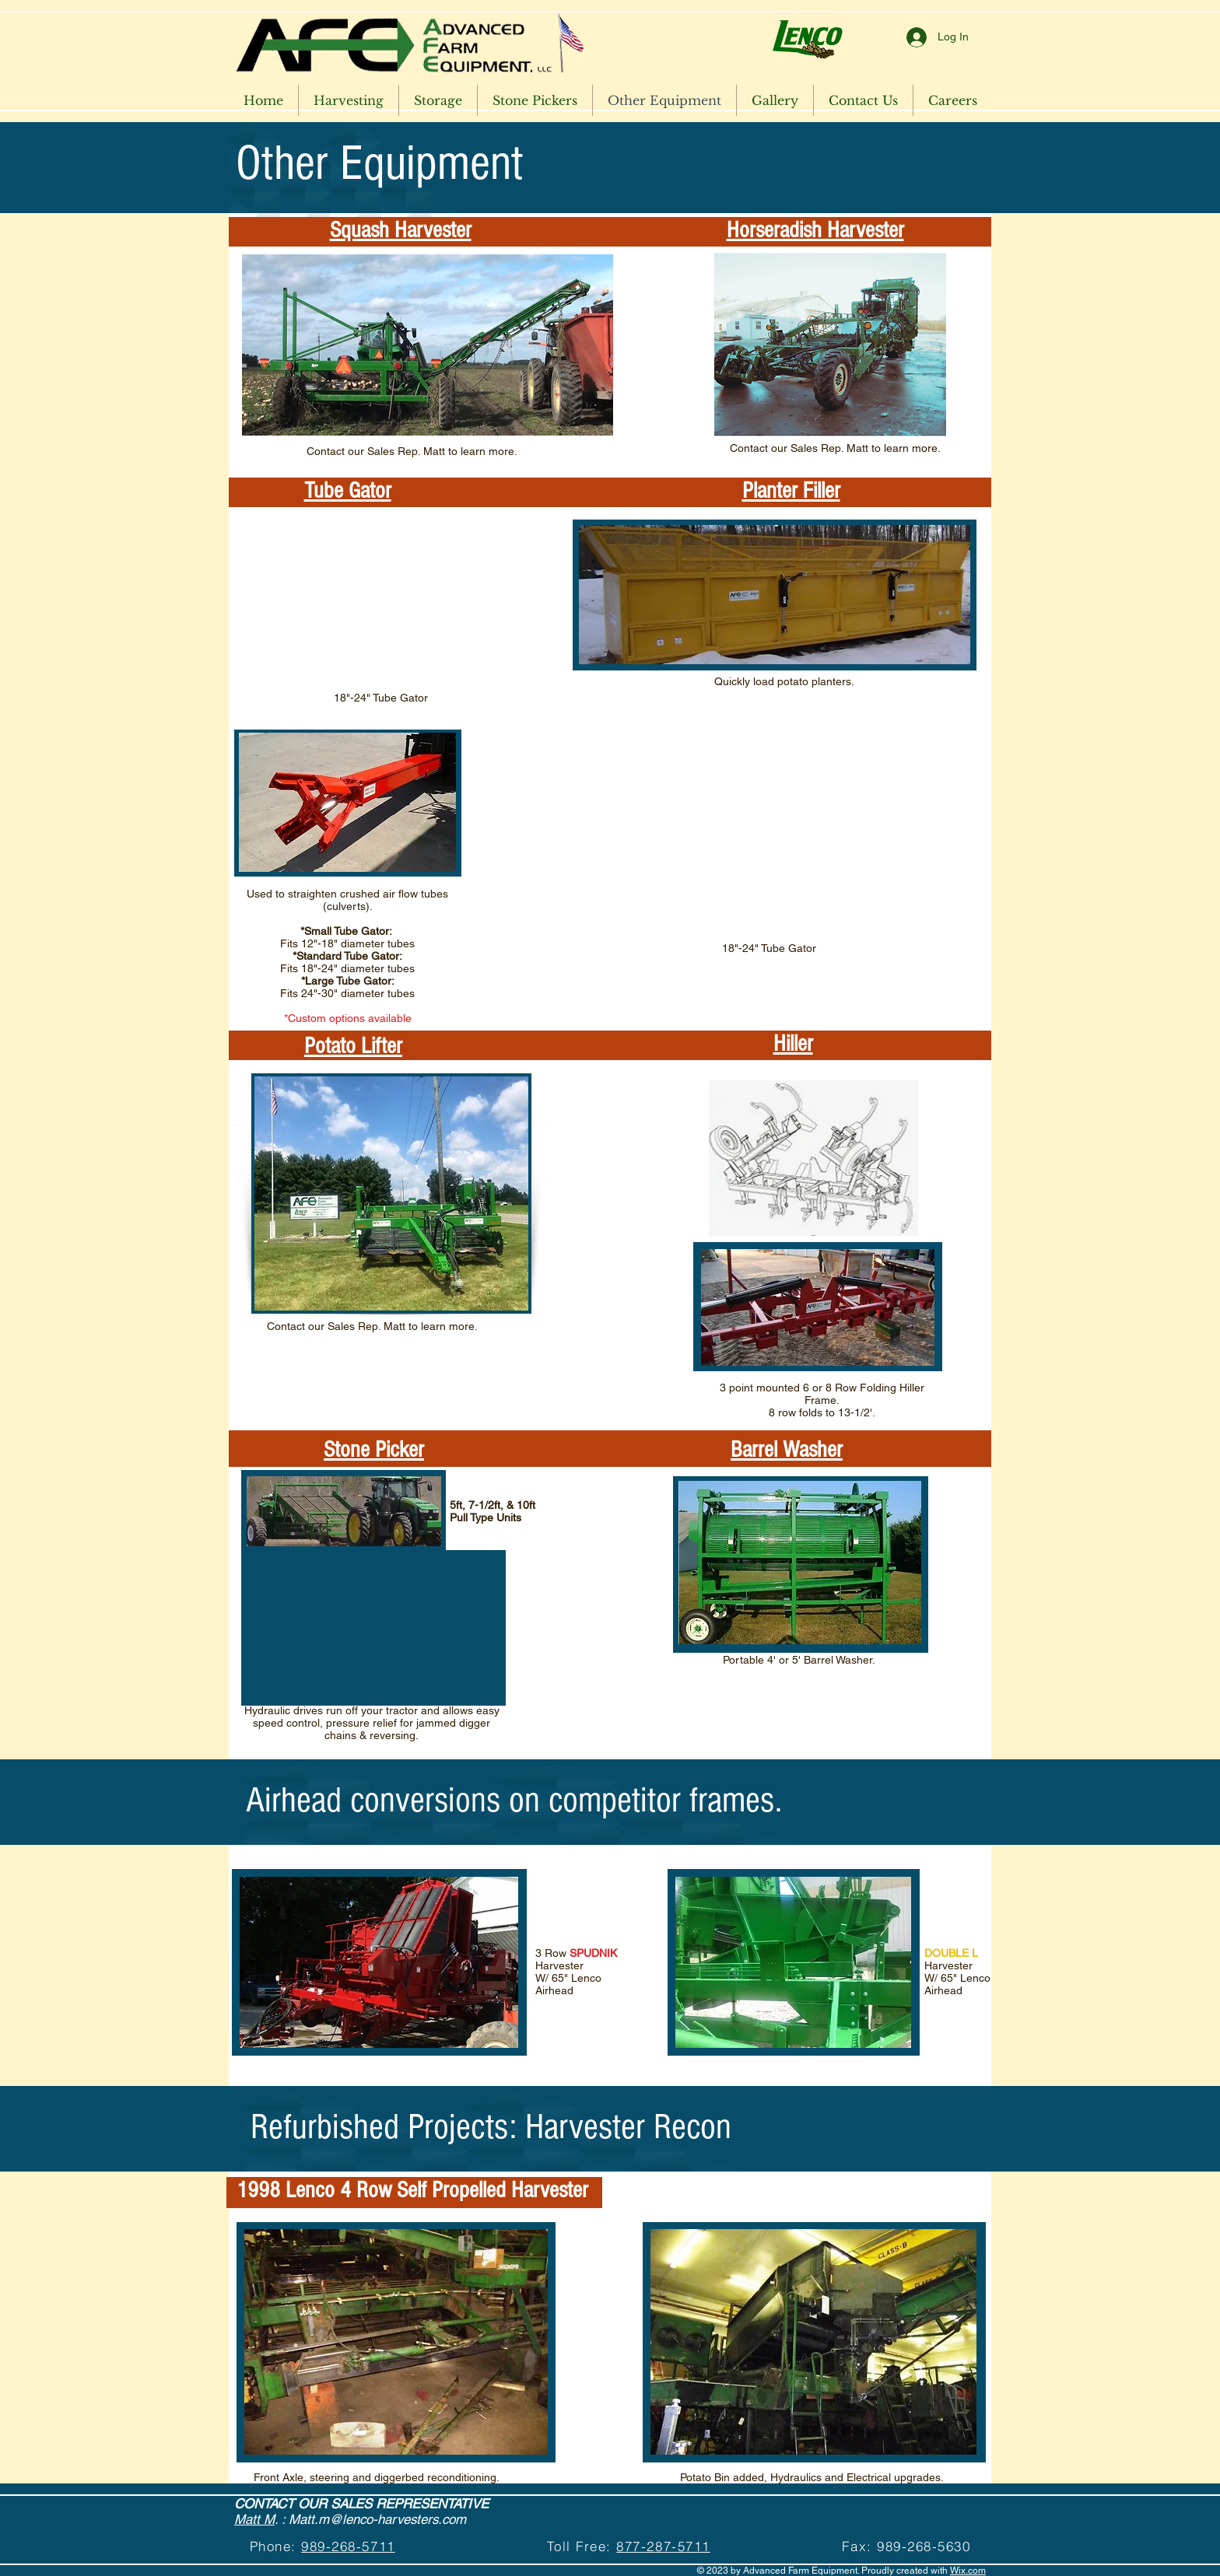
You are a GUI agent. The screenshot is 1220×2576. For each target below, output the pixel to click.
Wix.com (968, 2570)
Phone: (276, 2546)
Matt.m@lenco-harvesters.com (377, 2519)
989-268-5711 (347, 2546)
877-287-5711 (663, 2546)
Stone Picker (374, 1450)
